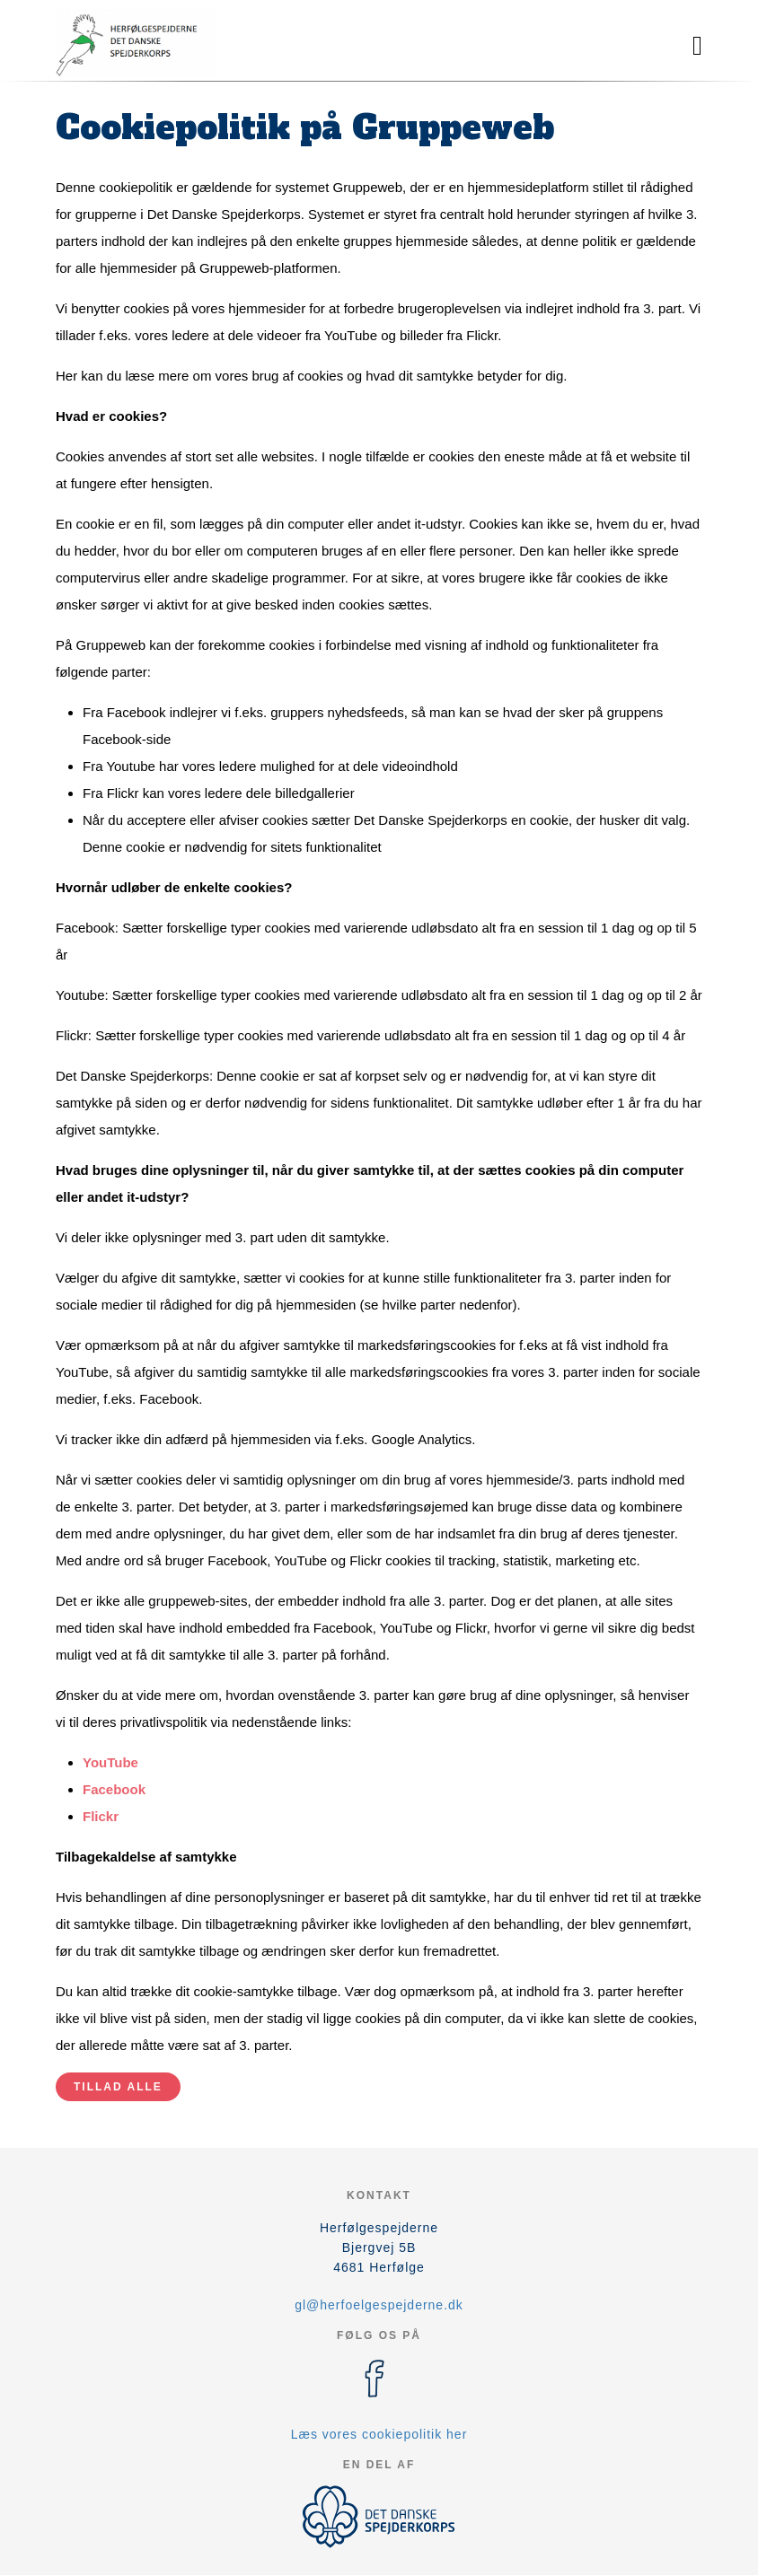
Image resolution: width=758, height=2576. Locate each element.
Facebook (114, 1789)
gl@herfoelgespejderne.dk (379, 2305)
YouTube (110, 1762)
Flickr (101, 1816)
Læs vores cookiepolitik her (379, 2434)
